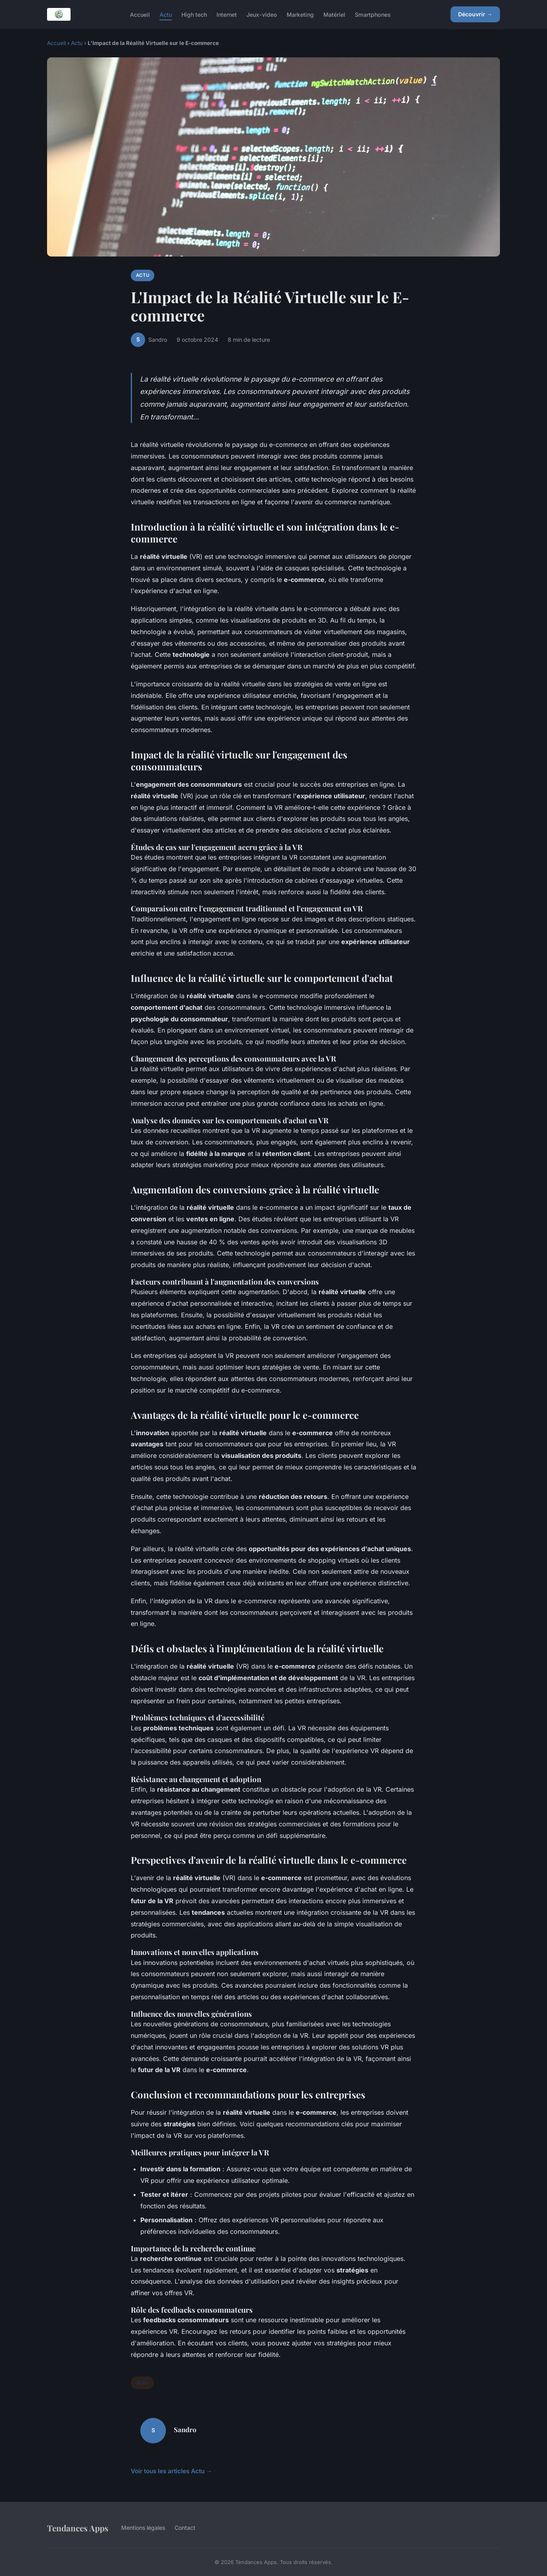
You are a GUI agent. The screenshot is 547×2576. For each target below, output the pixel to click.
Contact (185, 2527)
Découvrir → (475, 14)
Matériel (334, 14)
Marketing (300, 14)
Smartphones (373, 14)
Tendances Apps (77, 2527)
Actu (165, 14)
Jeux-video (261, 14)
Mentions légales (143, 2527)
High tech (194, 14)
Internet (226, 14)
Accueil (140, 14)
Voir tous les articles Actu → (171, 2471)
